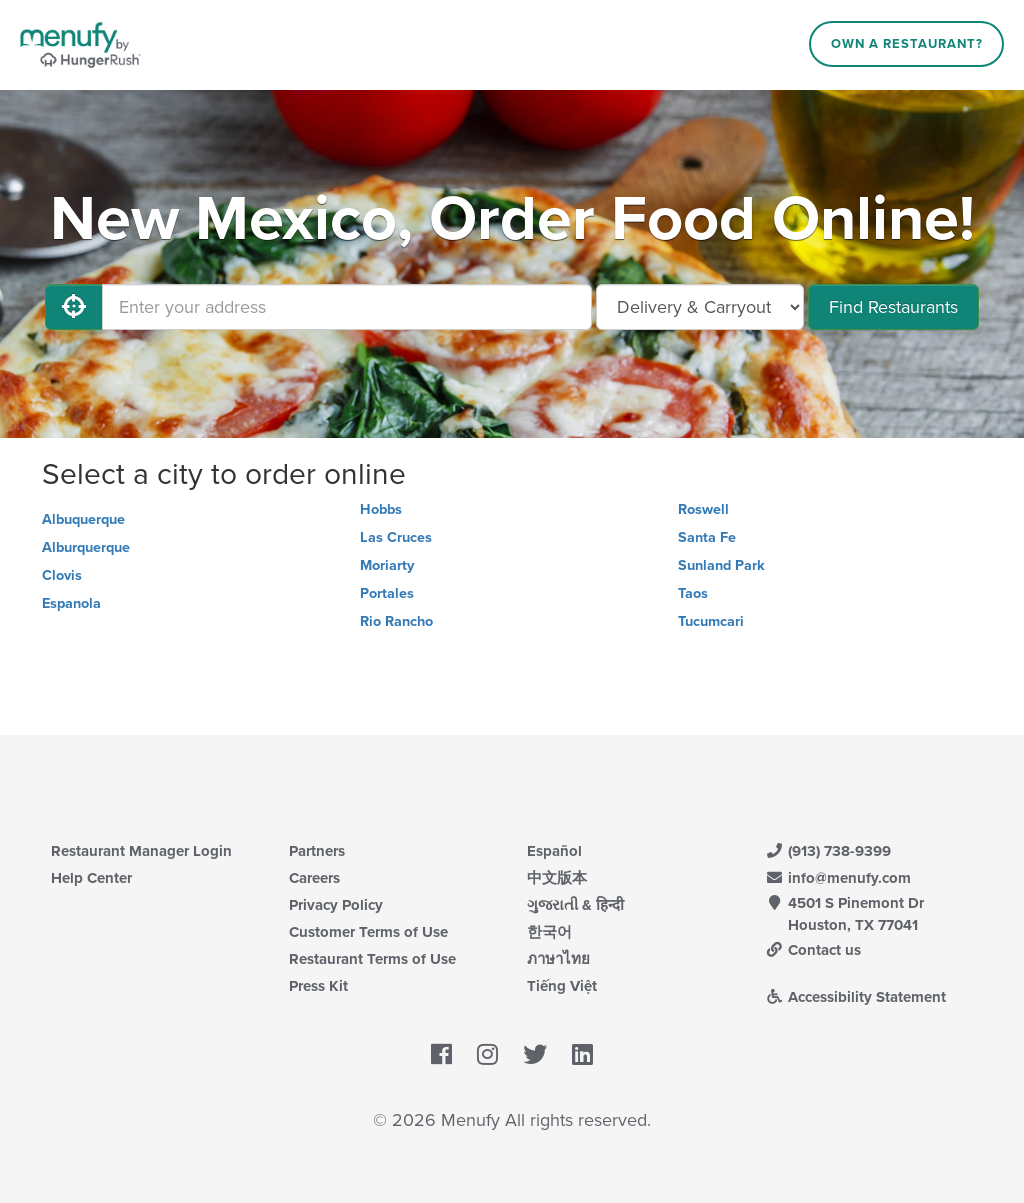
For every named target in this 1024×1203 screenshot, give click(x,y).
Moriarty (387, 565)
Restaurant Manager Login (141, 851)
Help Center (91, 878)
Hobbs (381, 509)
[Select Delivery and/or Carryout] (700, 307)
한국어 (549, 932)
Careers (314, 878)
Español (554, 851)
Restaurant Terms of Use (372, 959)
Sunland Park (721, 565)
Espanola (71, 603)
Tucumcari (711, 621)
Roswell (703, 509)
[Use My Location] (74, 307)
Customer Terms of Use (368, 932)
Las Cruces (396, 537)
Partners (317, 851)
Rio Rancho (396, 621)
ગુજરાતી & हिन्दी (575, 905)
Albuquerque (83, 519)
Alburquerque (86, 547)
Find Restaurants (893, 307)
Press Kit (318, 986)
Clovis (62, 575)
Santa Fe (707, 537)
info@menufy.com (838, 878)
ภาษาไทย (558, 959)
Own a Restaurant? (907, 44)
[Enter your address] (347, 307)
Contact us (813, 950)
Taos (693, 593)
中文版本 (557, 878)
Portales (387, 593)
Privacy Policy (336, 905)
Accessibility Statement (855, 997)
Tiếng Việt (562, 986)
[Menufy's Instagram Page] (487, 1055)
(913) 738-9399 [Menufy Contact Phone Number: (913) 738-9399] (828, 851)
